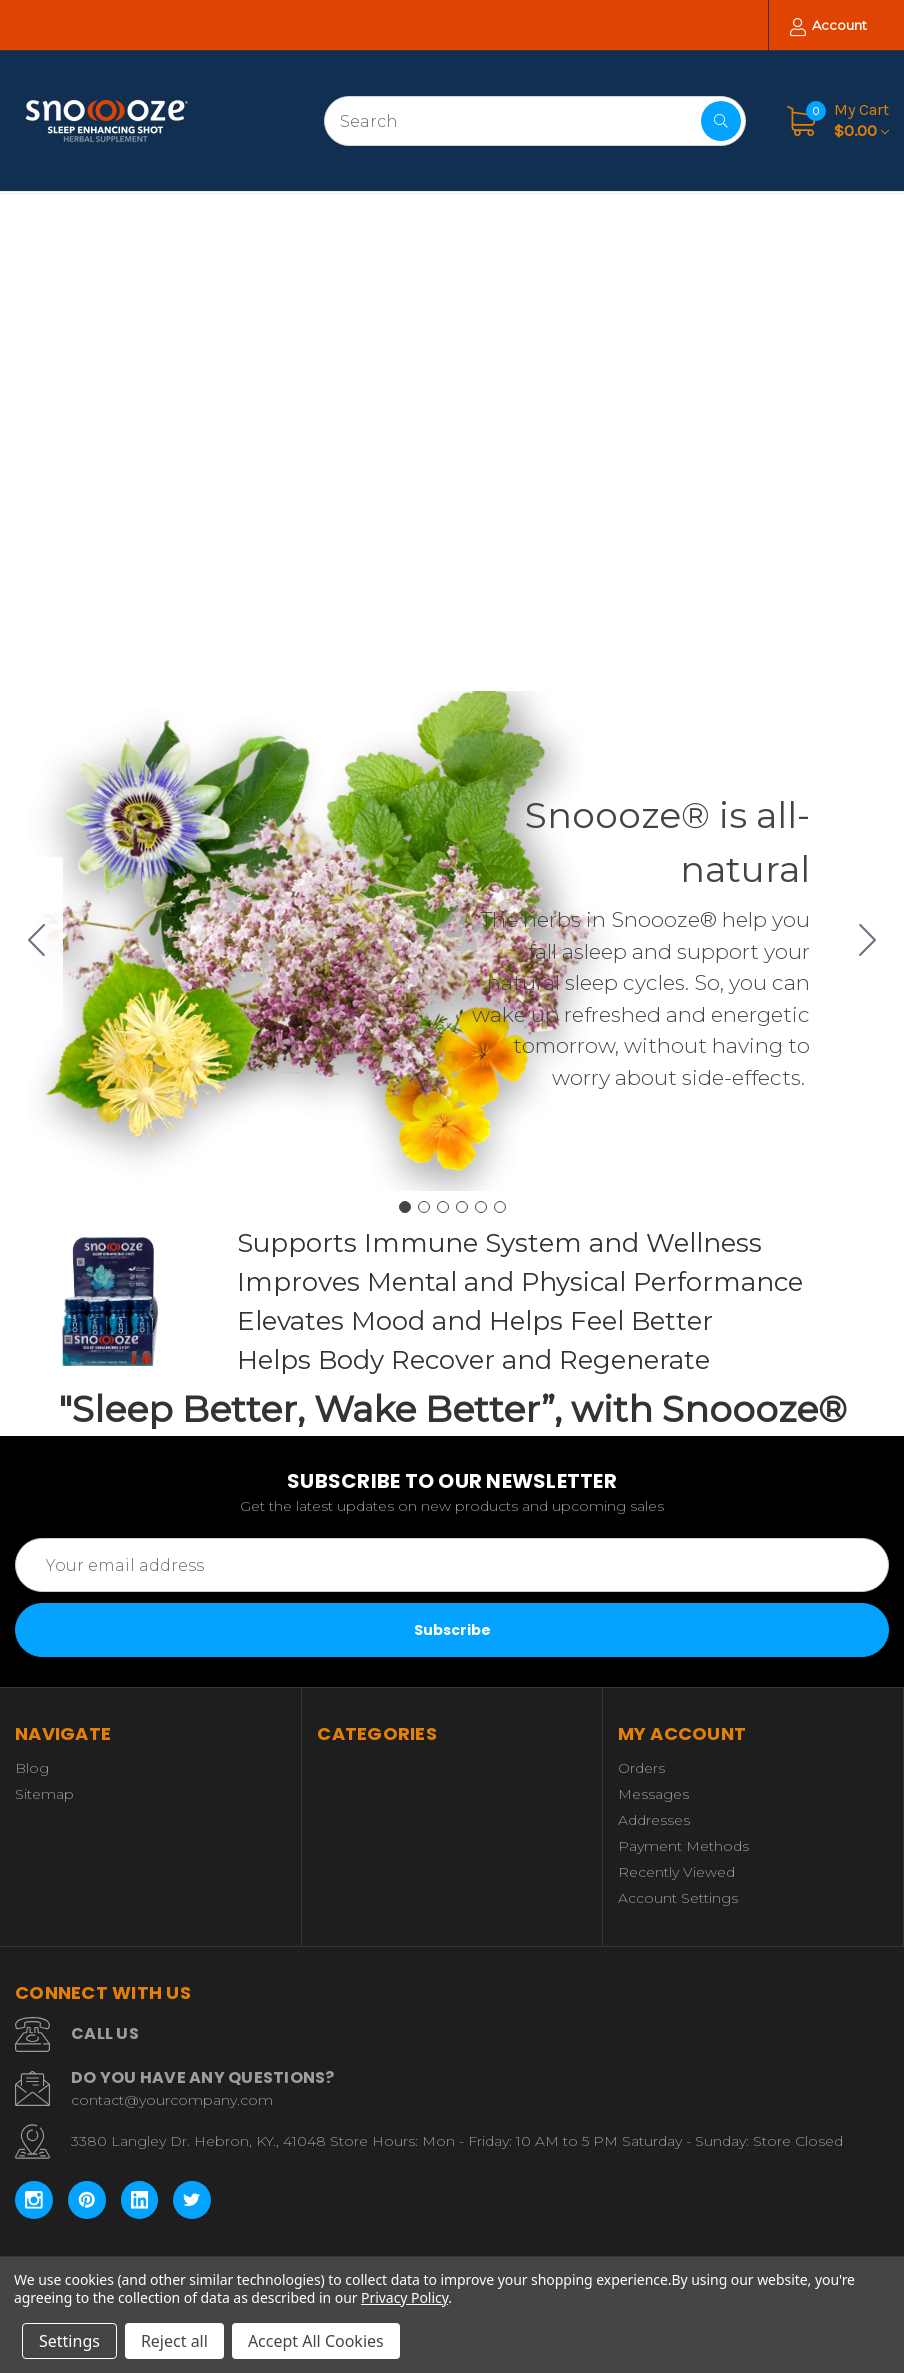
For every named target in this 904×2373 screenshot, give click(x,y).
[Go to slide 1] (405, 1207)
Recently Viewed (676, 1872)
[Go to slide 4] (462, 1207)
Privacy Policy (404, 2297)
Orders (641, 1768)
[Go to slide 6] (37, 941)
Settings (69, 2341)
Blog (32, 1768)
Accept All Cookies (316, 2341)
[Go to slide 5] (481, 1207)
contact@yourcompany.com (172, 2100)
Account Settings (678, 1898)
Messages (653, 1794)
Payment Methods (683, 1846)
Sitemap (44, 1794)
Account (828, 26)
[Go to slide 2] (868, 941)
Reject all (174, 2341)
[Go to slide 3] (443, 1207)
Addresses (654, 1820)
